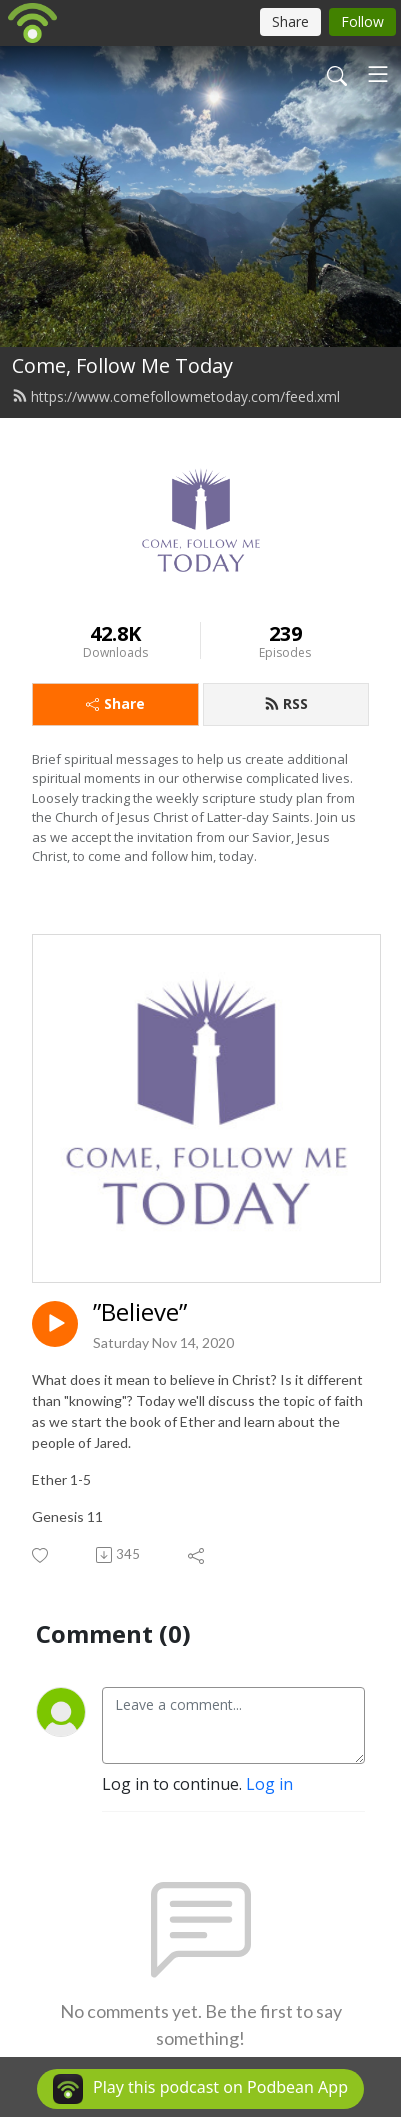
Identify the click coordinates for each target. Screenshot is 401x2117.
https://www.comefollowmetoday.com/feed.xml (176, 396)
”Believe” (140, 1312)
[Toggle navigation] (378, 74)
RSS (286, 703)
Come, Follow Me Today (122, 365)
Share (115, 703)
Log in (269, 1784)
